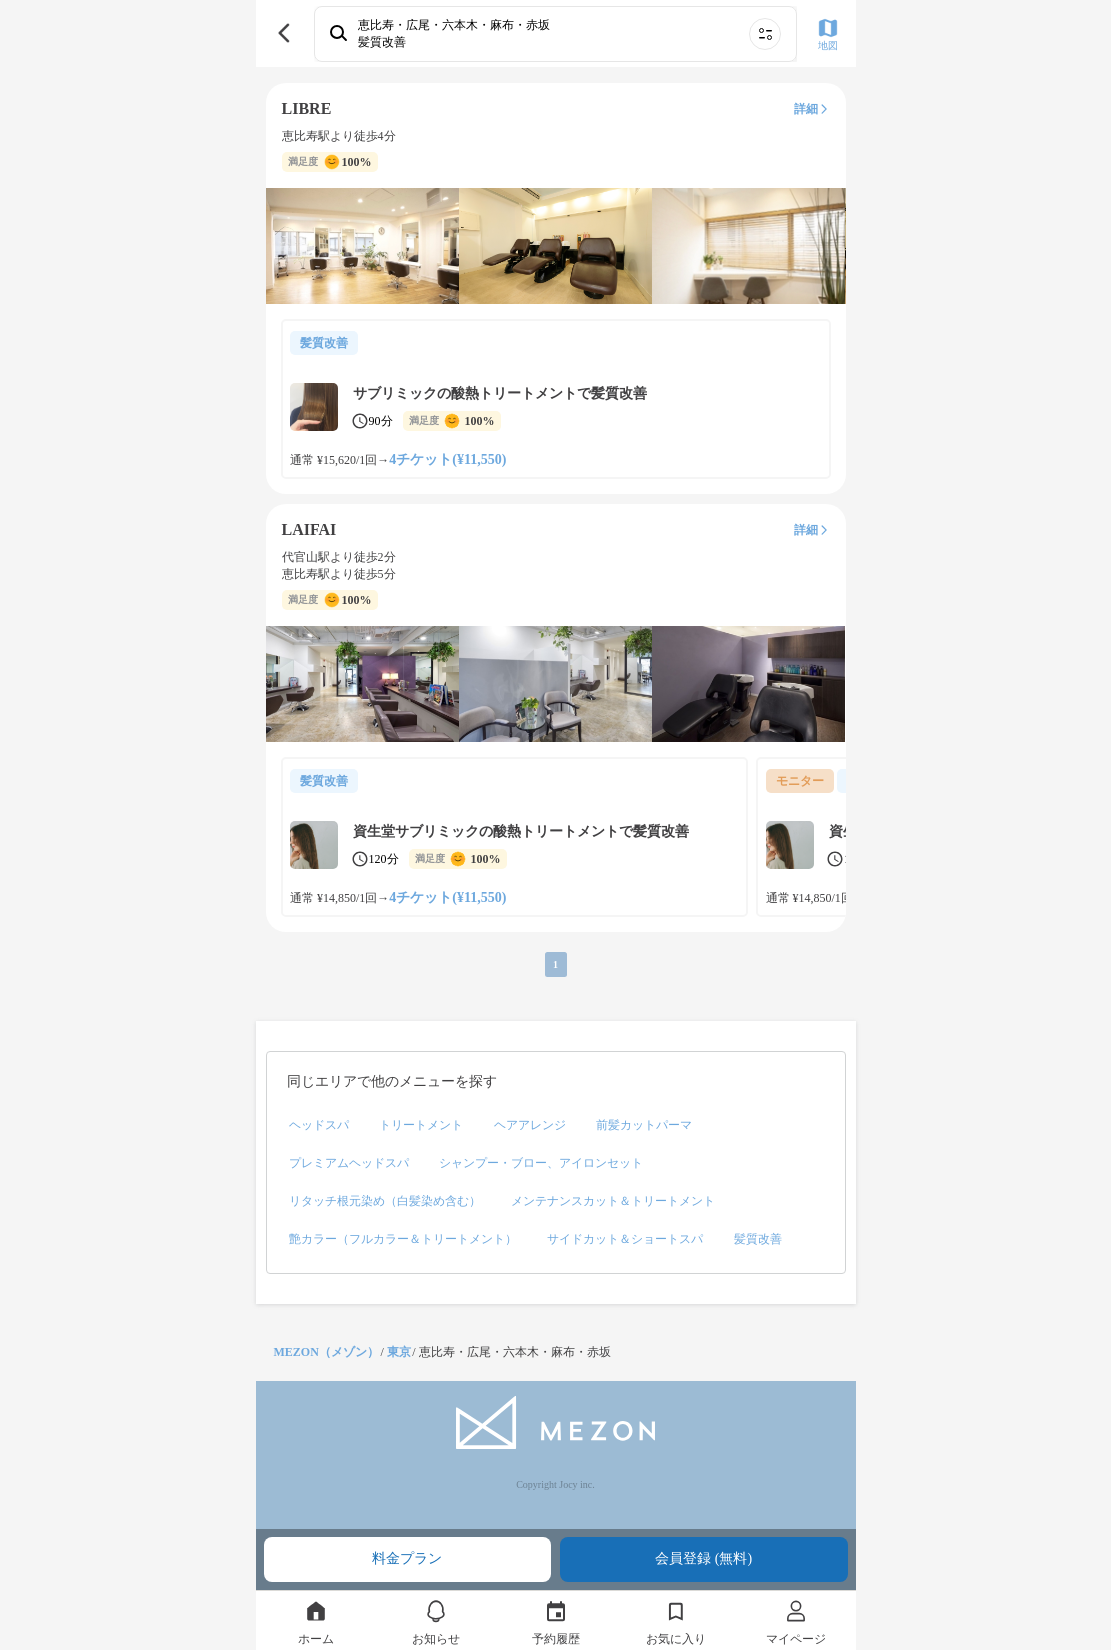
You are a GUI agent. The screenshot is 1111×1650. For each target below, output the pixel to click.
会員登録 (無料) (703, 1558)
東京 (399, 1352)
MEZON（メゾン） (326, 1352)
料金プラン (407, 1558)
